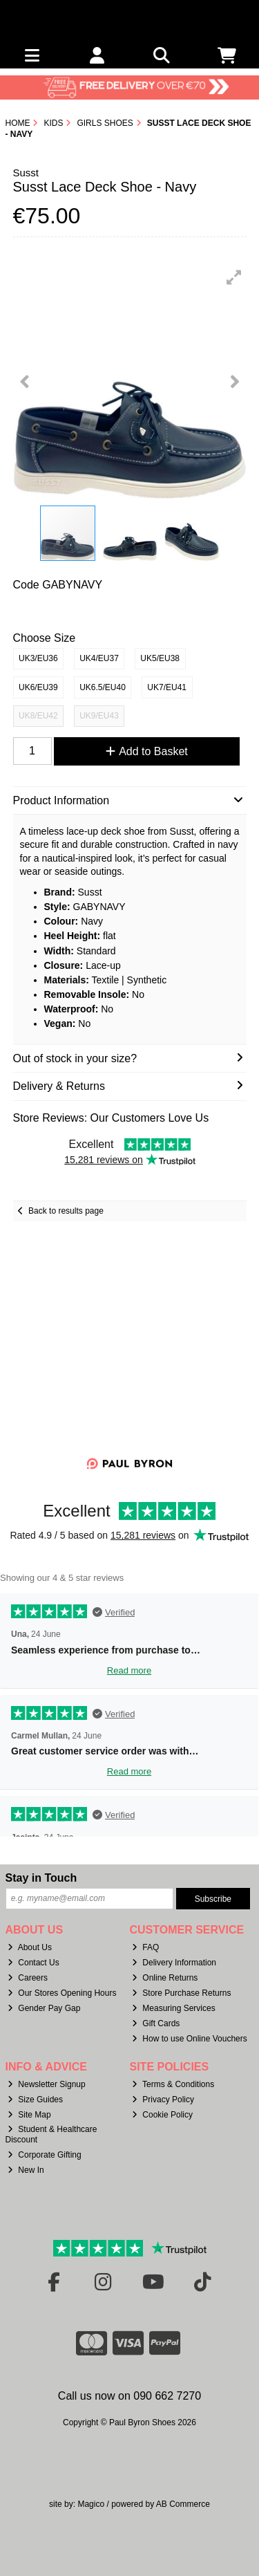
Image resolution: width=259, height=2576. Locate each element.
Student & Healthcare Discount (51, 2134)
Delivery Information (174, 1962)
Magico (90, 2504)
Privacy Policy (163, 2099)
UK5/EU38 (160, 658)
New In (26, 2170)
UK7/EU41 (166, 687)
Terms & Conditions (173, 2084)
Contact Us (33, 1962)
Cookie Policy (162, 2115)
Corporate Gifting (44, 2155)
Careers (28, 1978)
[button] (234, 277)
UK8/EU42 (38, 716)
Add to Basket (147, 751)
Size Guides (35, 2099)
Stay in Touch (41, 1878)
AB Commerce (183, 2504)
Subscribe (213, 1899)
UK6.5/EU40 (102, 687)
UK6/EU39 (38, 687)
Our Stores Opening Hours (62, 1993)
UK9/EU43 (99, 716)
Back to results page (66, 1211)
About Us (30, 1947)
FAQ (145, 1947)
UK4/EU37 (99, 658)
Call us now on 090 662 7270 (129, 2396)
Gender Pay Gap (44, 2008)
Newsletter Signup (46, 2084)
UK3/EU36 (38, 658)
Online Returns (165, 1978)
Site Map (29, 2115)
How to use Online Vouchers (189, 2039)
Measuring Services (173, 2008)
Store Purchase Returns (181, 1993)
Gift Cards (156, 2023)
